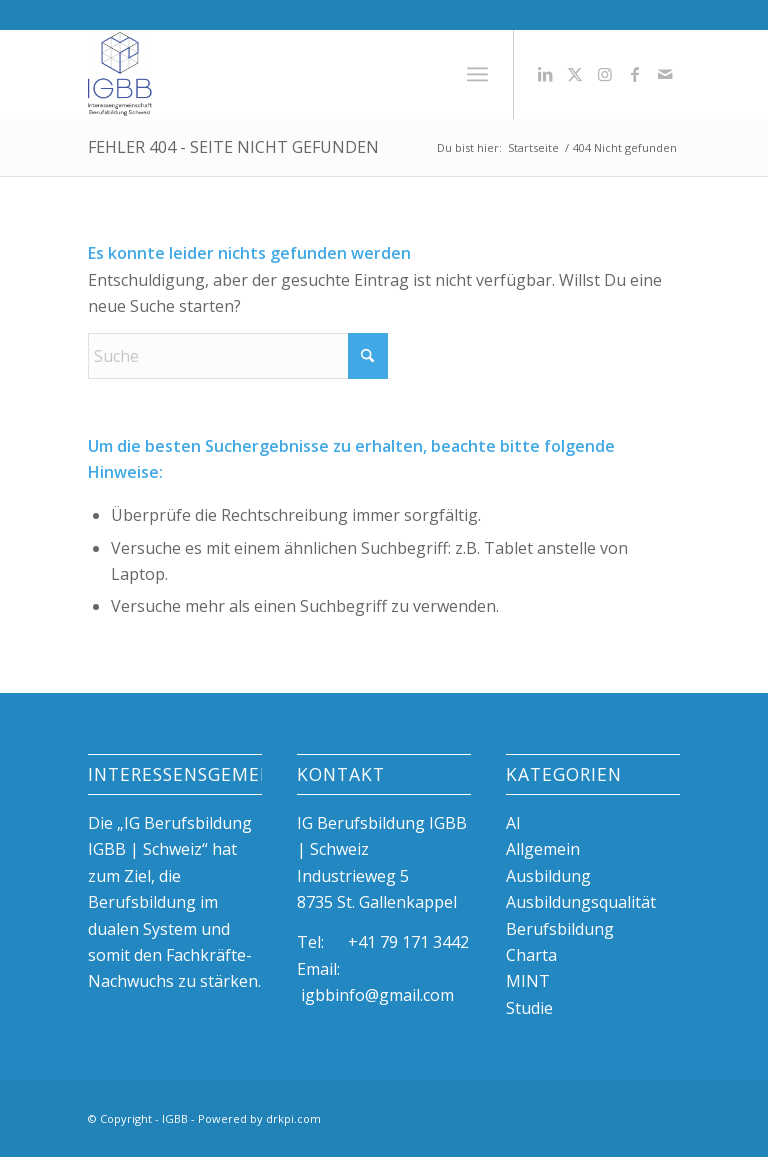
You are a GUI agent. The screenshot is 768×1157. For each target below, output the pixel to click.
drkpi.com (293, 1118)
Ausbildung (548, 876)
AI (513, 823)
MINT (528, 981)
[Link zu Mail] (665, 74)
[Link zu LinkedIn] (545, 74)
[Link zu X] (575, 74)
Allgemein (543, 849)
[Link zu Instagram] (605, 74)
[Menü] (477, 74)
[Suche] (238, 356)
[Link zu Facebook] (635, 74)
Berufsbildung (560, 929)
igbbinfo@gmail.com (377, 995)
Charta (531, 955)
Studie (529, 1008)
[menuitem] (477, 74)
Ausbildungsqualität (581, 902)
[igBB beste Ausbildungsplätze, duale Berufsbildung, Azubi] (120, 74)
